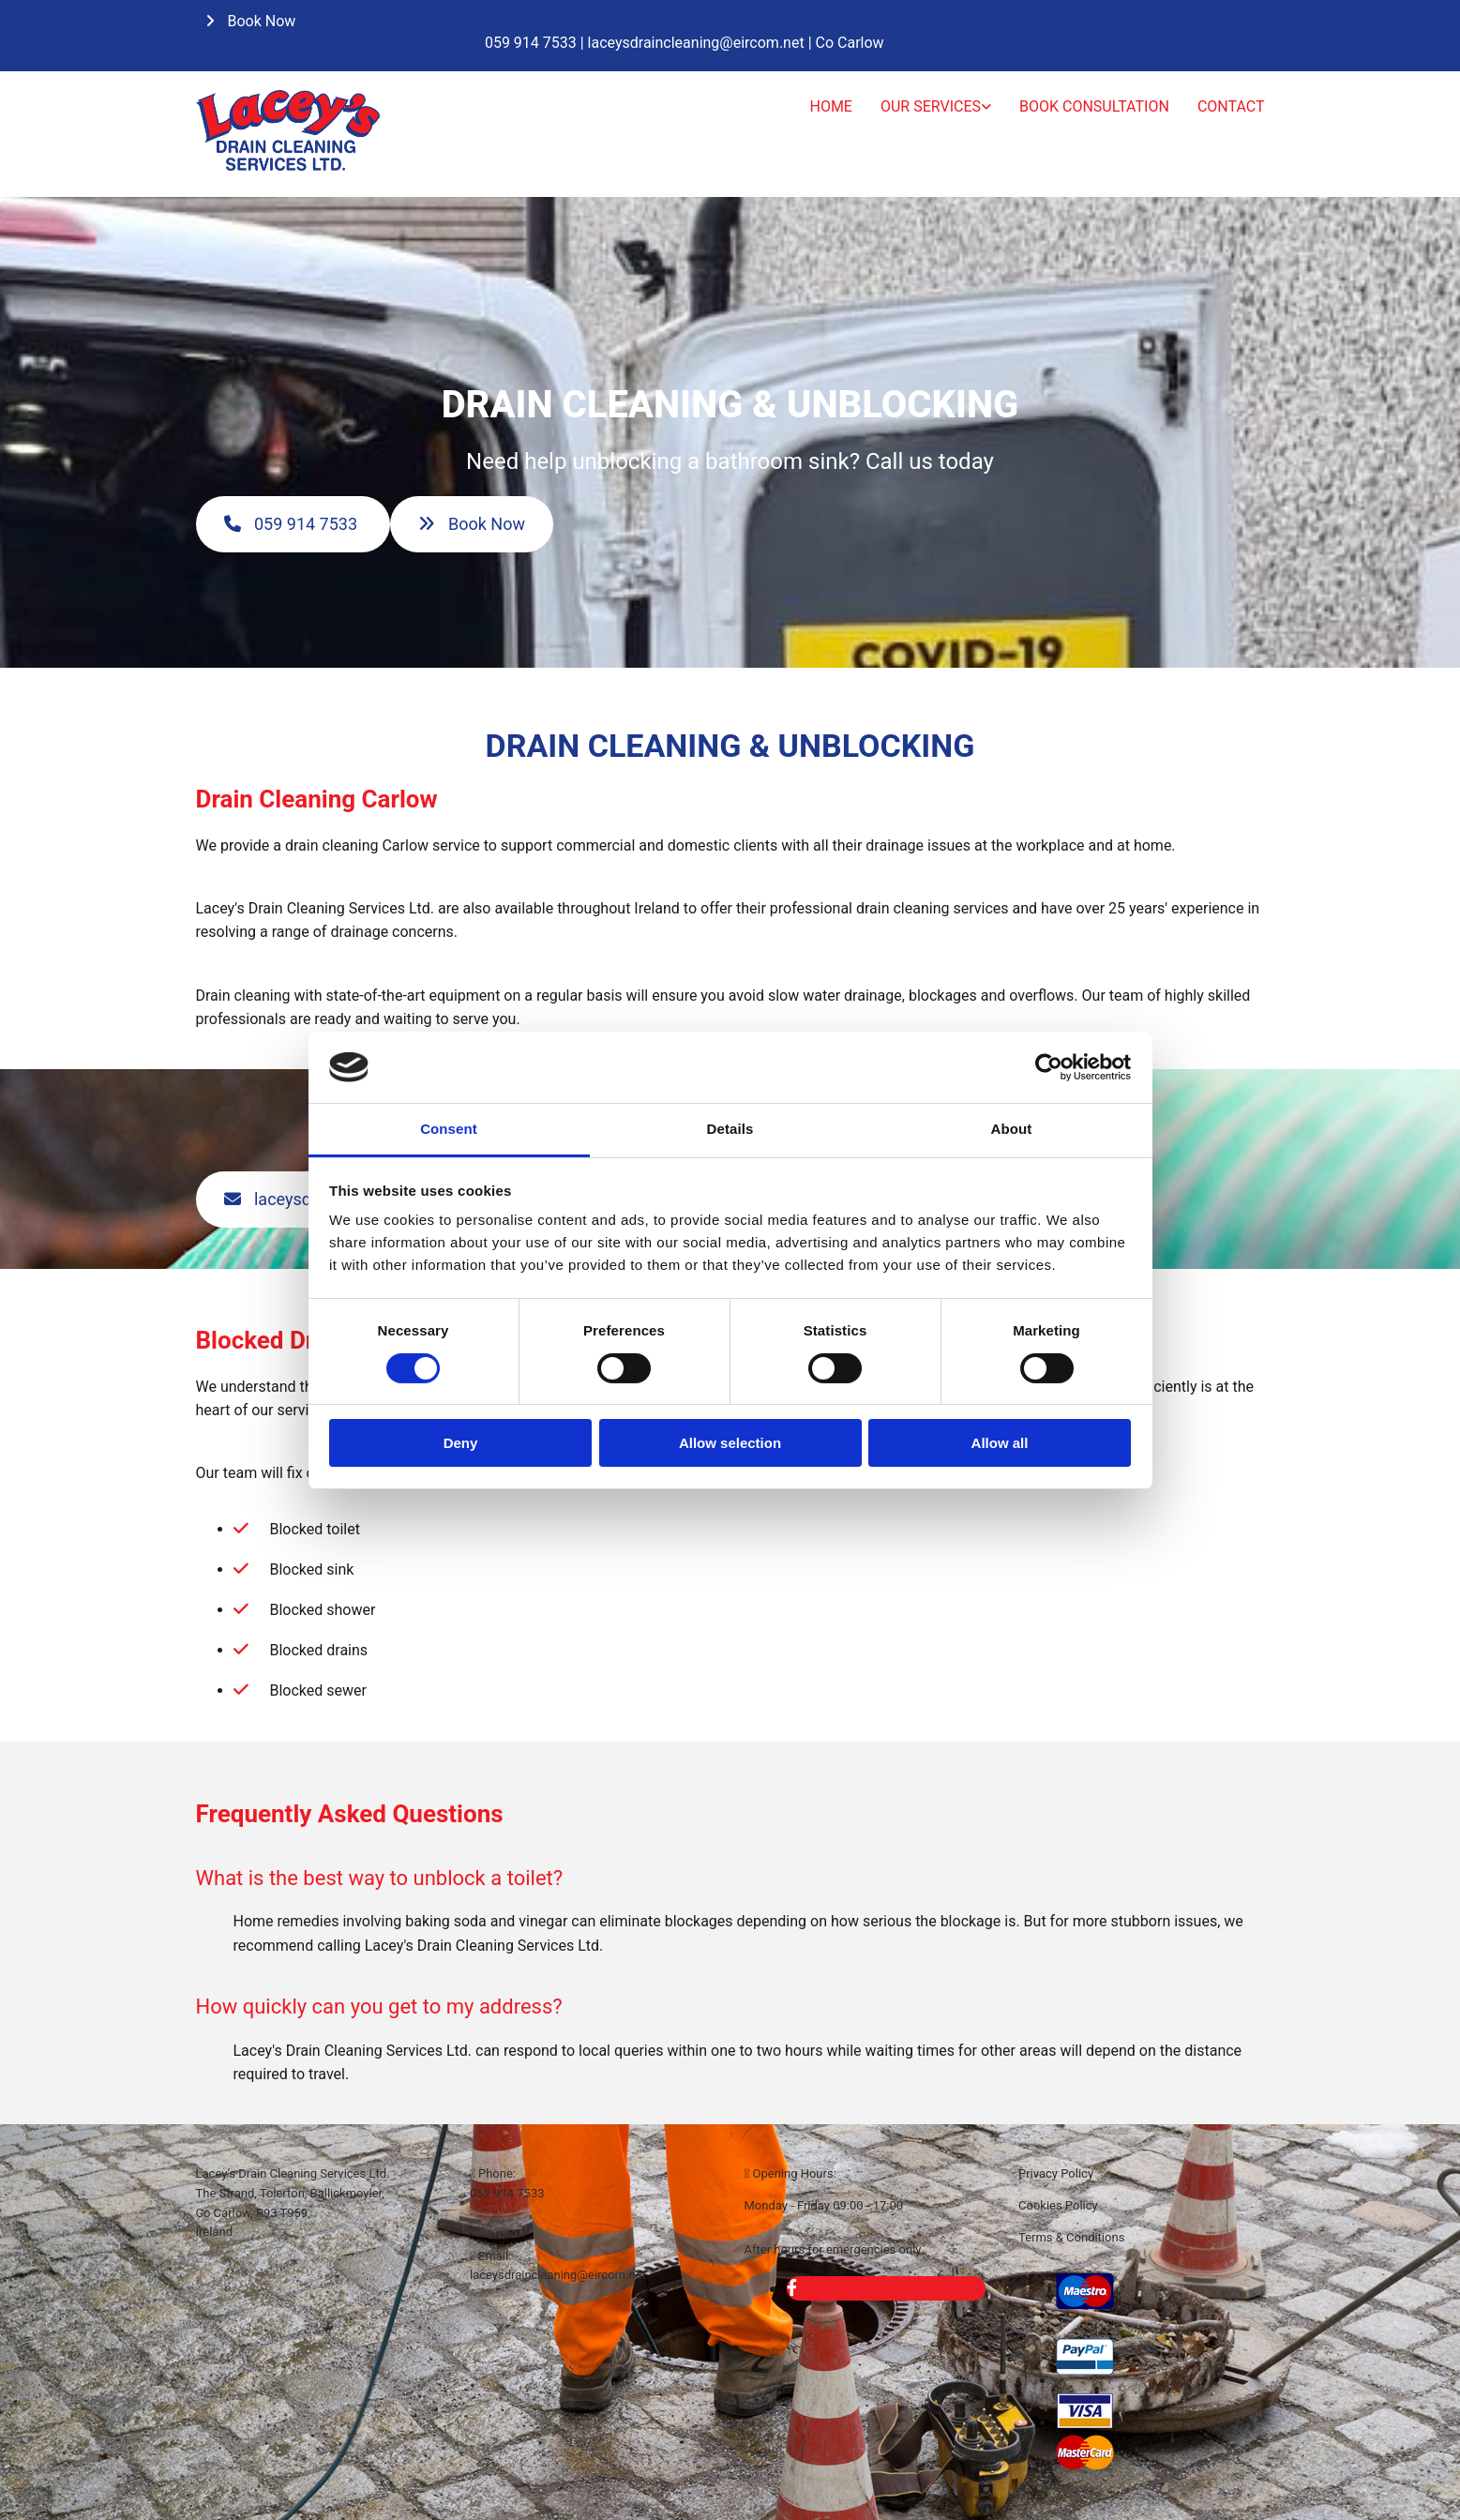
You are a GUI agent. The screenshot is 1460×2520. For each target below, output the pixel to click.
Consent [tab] (448, 1129)
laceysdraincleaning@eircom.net (558, 2275)
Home (830, 106)
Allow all (1000, 1443)
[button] (251, 21)
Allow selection (730, 1443)
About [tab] (1011, 1129)
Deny (461, 1443)
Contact (1231, 106)
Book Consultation (1094, 106)
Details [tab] (730, 1129)
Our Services (931, 106)
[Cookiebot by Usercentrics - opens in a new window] (1049, 1067)
